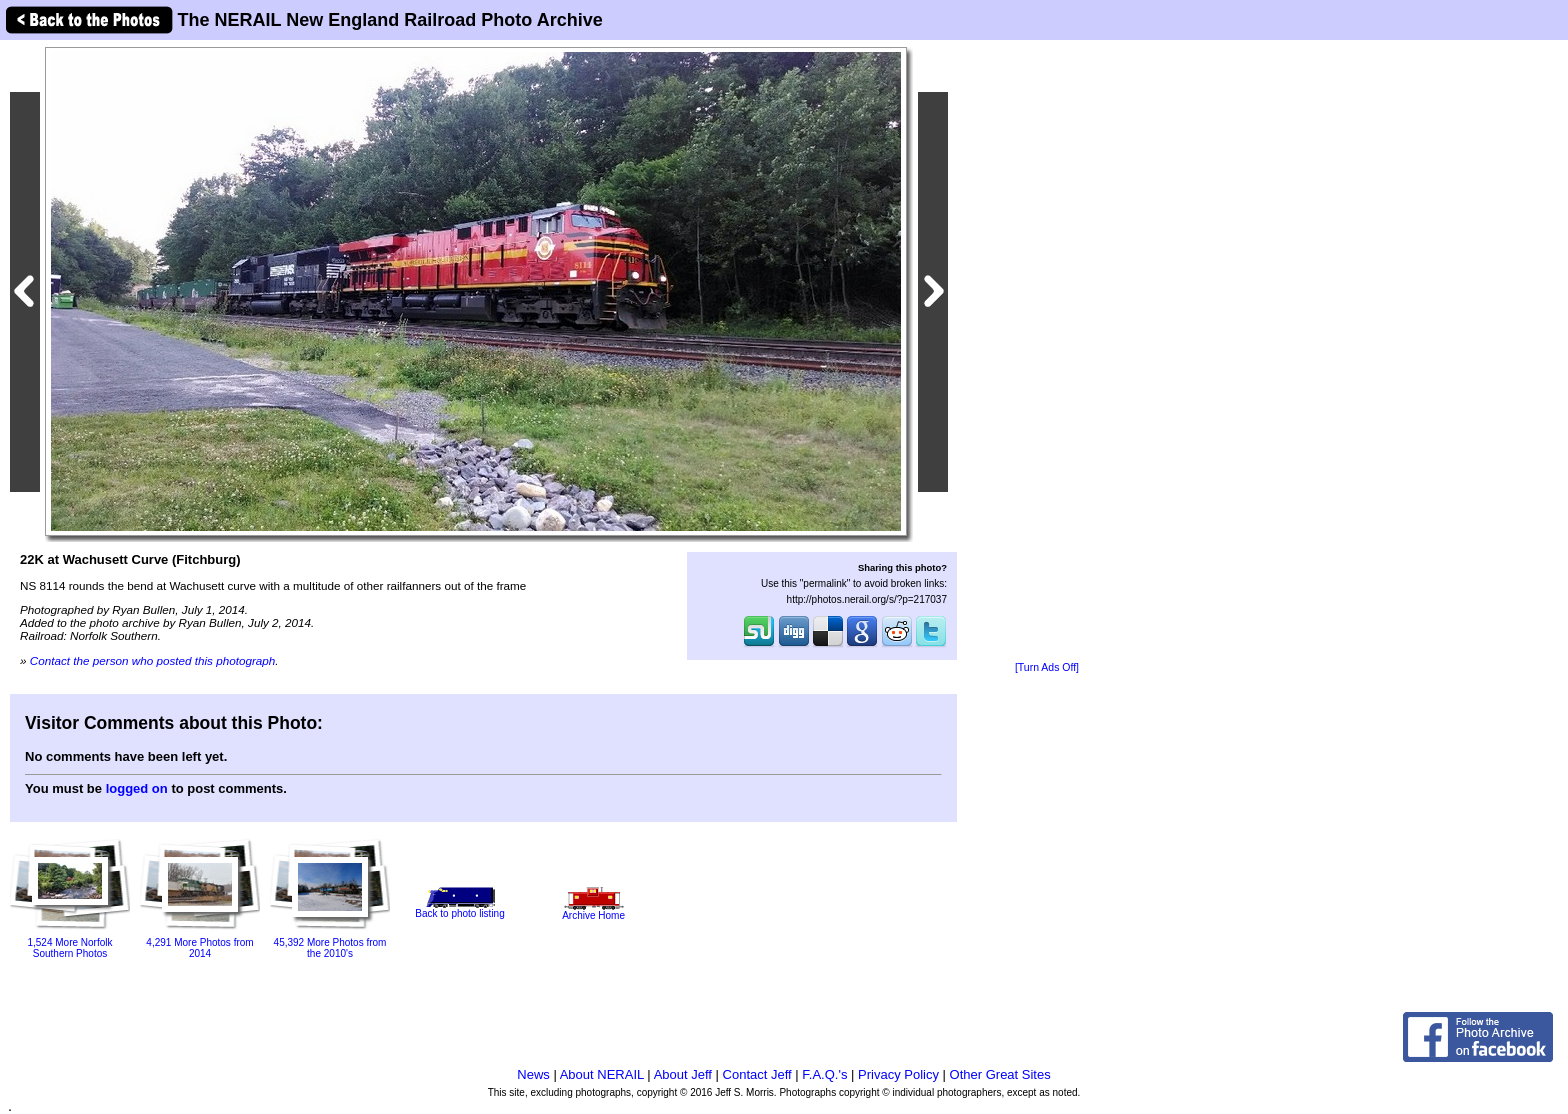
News (533, 1074)
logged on (137, 788)
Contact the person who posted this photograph (153, 660)
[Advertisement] (1047, 352)
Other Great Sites (1000, 1074)
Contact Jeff (757, 1074)
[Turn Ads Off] (1047, 667)
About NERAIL (602, 1074)
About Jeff (683, 1074)
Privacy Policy (898, 1074)
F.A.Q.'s (824, 1074)
